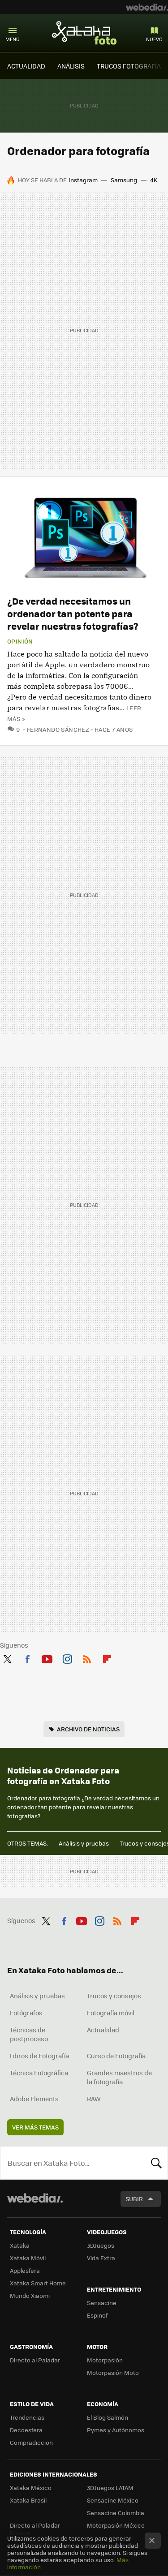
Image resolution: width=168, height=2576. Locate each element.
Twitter (7, 1657)
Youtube (47, 1657)
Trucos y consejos (114, 1995)
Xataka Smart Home (38, 2283)
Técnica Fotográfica (39, 2072)
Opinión (20, 641)
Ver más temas (35, 2127)
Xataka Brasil (28, 2500)
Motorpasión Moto (113, 2372)
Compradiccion (31, 2442)
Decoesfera (26, 2430)
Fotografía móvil (110, 2012)
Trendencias (27, 2417)
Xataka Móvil (28, 2258)
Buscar (156, 2163)
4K (153, 180)
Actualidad (103, 2029)
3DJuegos (100, 2245)
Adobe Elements (34, 2098)
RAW (94, 2098)
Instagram (83, 180)
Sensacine (101, 2302)
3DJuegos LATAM (110, 2487)
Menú (12, 39)
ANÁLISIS (71, 65)
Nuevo (154, 39)
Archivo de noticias (88, 1729)
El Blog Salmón (107, 2417)
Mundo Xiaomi (30, 2295)
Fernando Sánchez (58, 729)
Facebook (27, 1657)
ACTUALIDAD (26, 65)
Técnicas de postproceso (29, 2034)
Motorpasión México (116, 2525)
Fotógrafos (26, 2012)
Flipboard (107, 1657)
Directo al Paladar (35, 2360)
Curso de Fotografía (116, 2055)
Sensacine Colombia (115, 2512)
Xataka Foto (84, 32)
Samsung (124, 180)
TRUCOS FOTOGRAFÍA (129, 65)
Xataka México (31, 2487)
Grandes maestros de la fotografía (119, 2077)
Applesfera (25, 2270)
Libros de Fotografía (39, 2055)
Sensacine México (112, 2500)
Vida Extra (101, 2258)
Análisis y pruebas (84, 1843)
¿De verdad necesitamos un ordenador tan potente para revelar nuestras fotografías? (72, 613)
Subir (134, 2198)
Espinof (97, 2315)
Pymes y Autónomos (115, 2430)
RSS (87, 1657)
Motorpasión (105, 2360)
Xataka (20, 2245)
